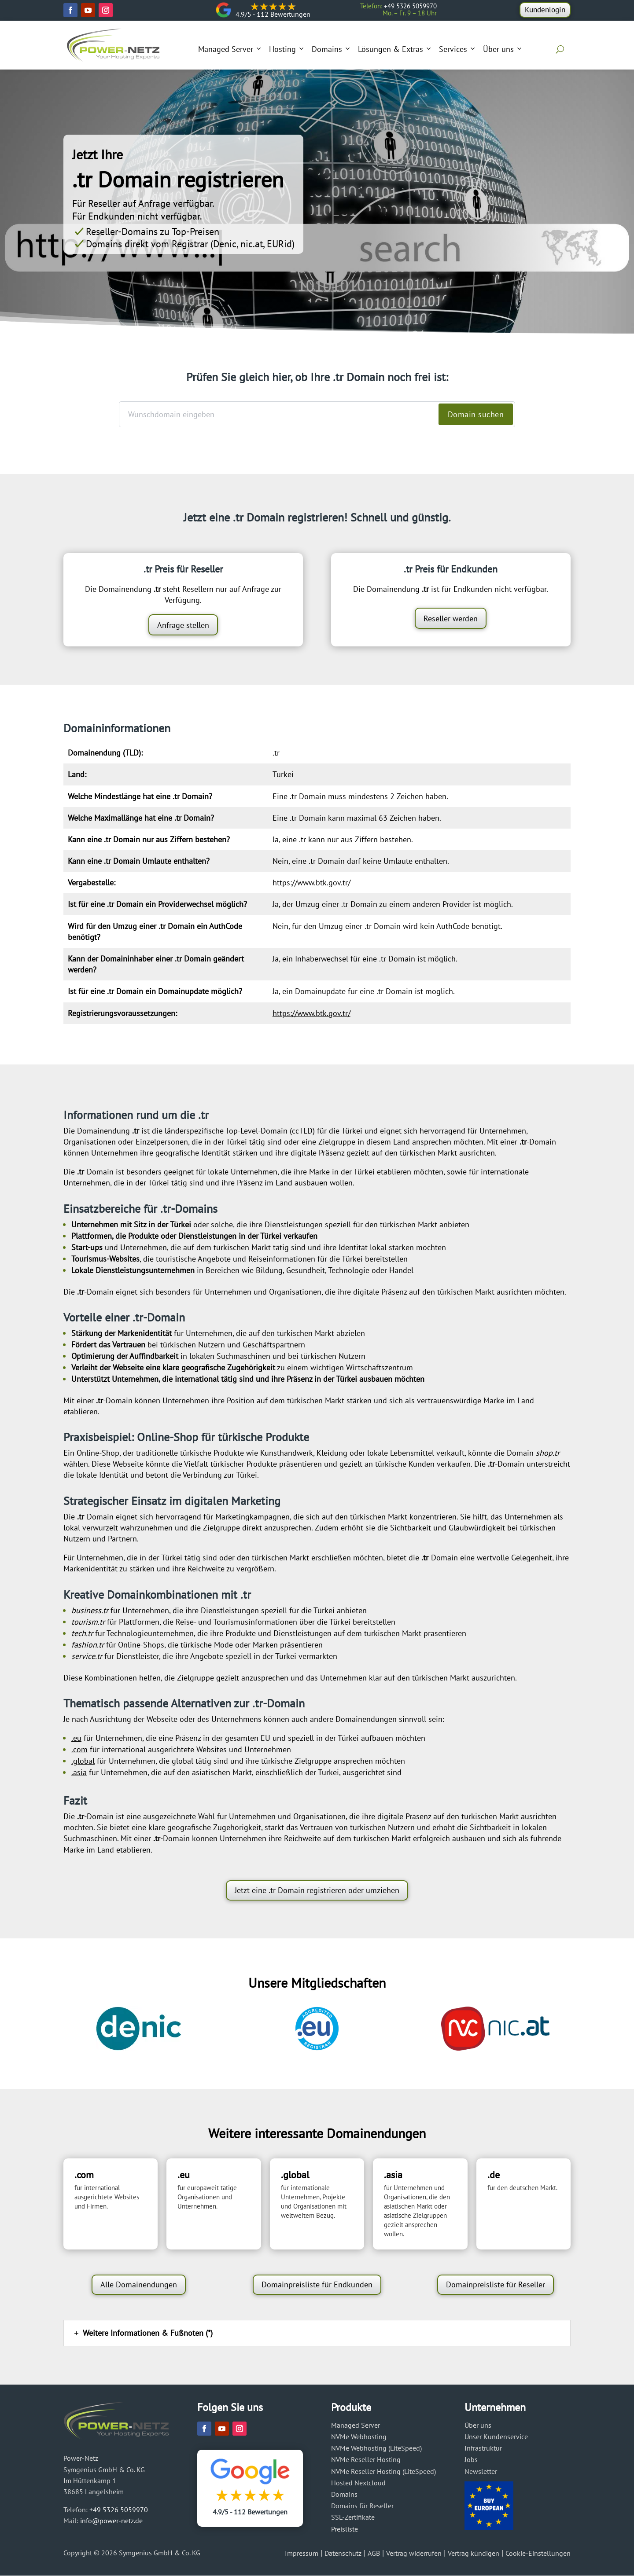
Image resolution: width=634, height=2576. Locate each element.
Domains (331, 49)
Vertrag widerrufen (414, 2553)
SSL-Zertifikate (353, 2517)
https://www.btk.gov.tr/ (311, 882)
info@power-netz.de (111, 2520)
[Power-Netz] (113, 45)
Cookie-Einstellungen (538, 2553)
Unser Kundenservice (496, 2436)
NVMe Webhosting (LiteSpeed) (376, 2448)
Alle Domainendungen (138, 2284)
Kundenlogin (543, 10)
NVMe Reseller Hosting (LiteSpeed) (383, 2471)
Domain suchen (476, 414)
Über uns (503, 49)
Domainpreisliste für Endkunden (317, 2284)
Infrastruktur (483, 2448)
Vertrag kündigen (473, 2553)
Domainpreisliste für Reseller (495, 2284)
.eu (76, 1738)
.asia (79, 1772)
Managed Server (230, 49)
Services (457, 49)
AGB (374, 2553)
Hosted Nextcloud (358, 2482)
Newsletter (480, 2471)
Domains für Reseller (362, 2505)
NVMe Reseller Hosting (366, 2459)
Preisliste (344, 2529)
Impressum (301, 2553)
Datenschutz (342, 2553)
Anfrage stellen (183, 625)
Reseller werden (451, 618)
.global (83, 1761)
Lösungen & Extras (395, 49)
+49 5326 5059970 (118, 2509)
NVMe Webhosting (359, 2436)
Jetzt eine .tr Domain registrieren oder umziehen (317, 1890)
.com (79, 1749)
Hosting (287, 49)
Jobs (471, 2459)
